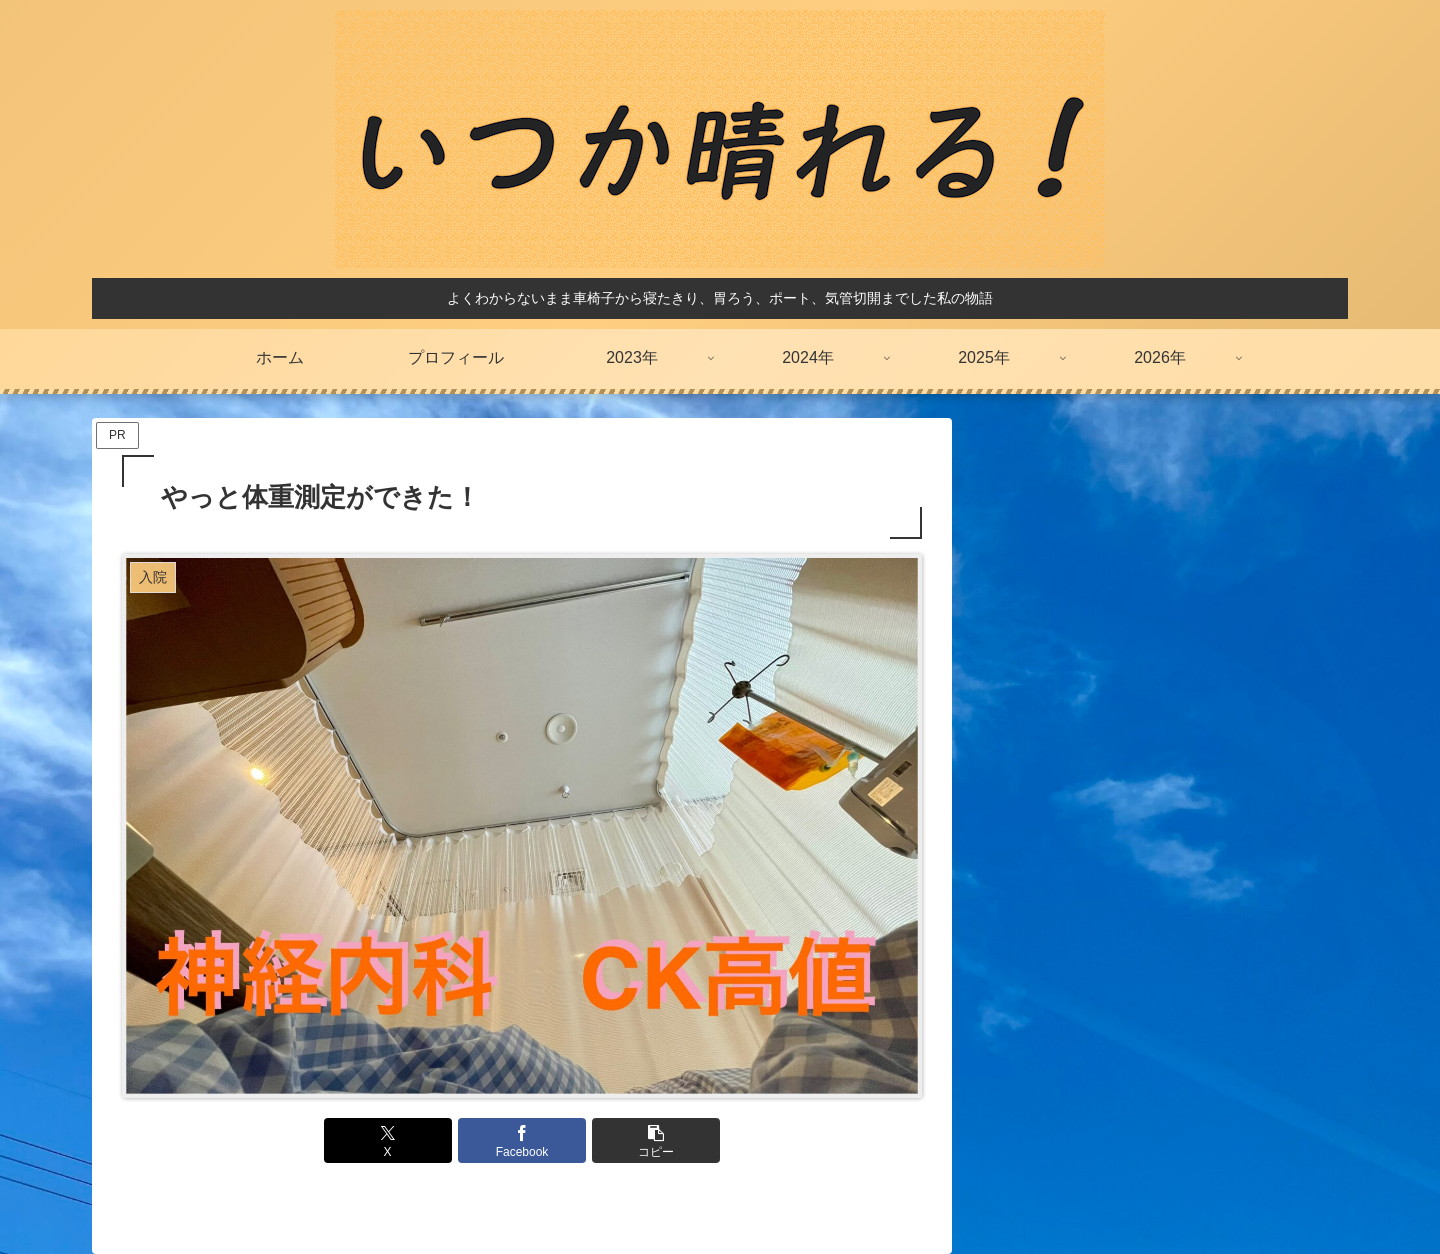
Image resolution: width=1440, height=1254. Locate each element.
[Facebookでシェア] (522, 1140)
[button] (656, 1140)
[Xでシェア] (388, 1140)
